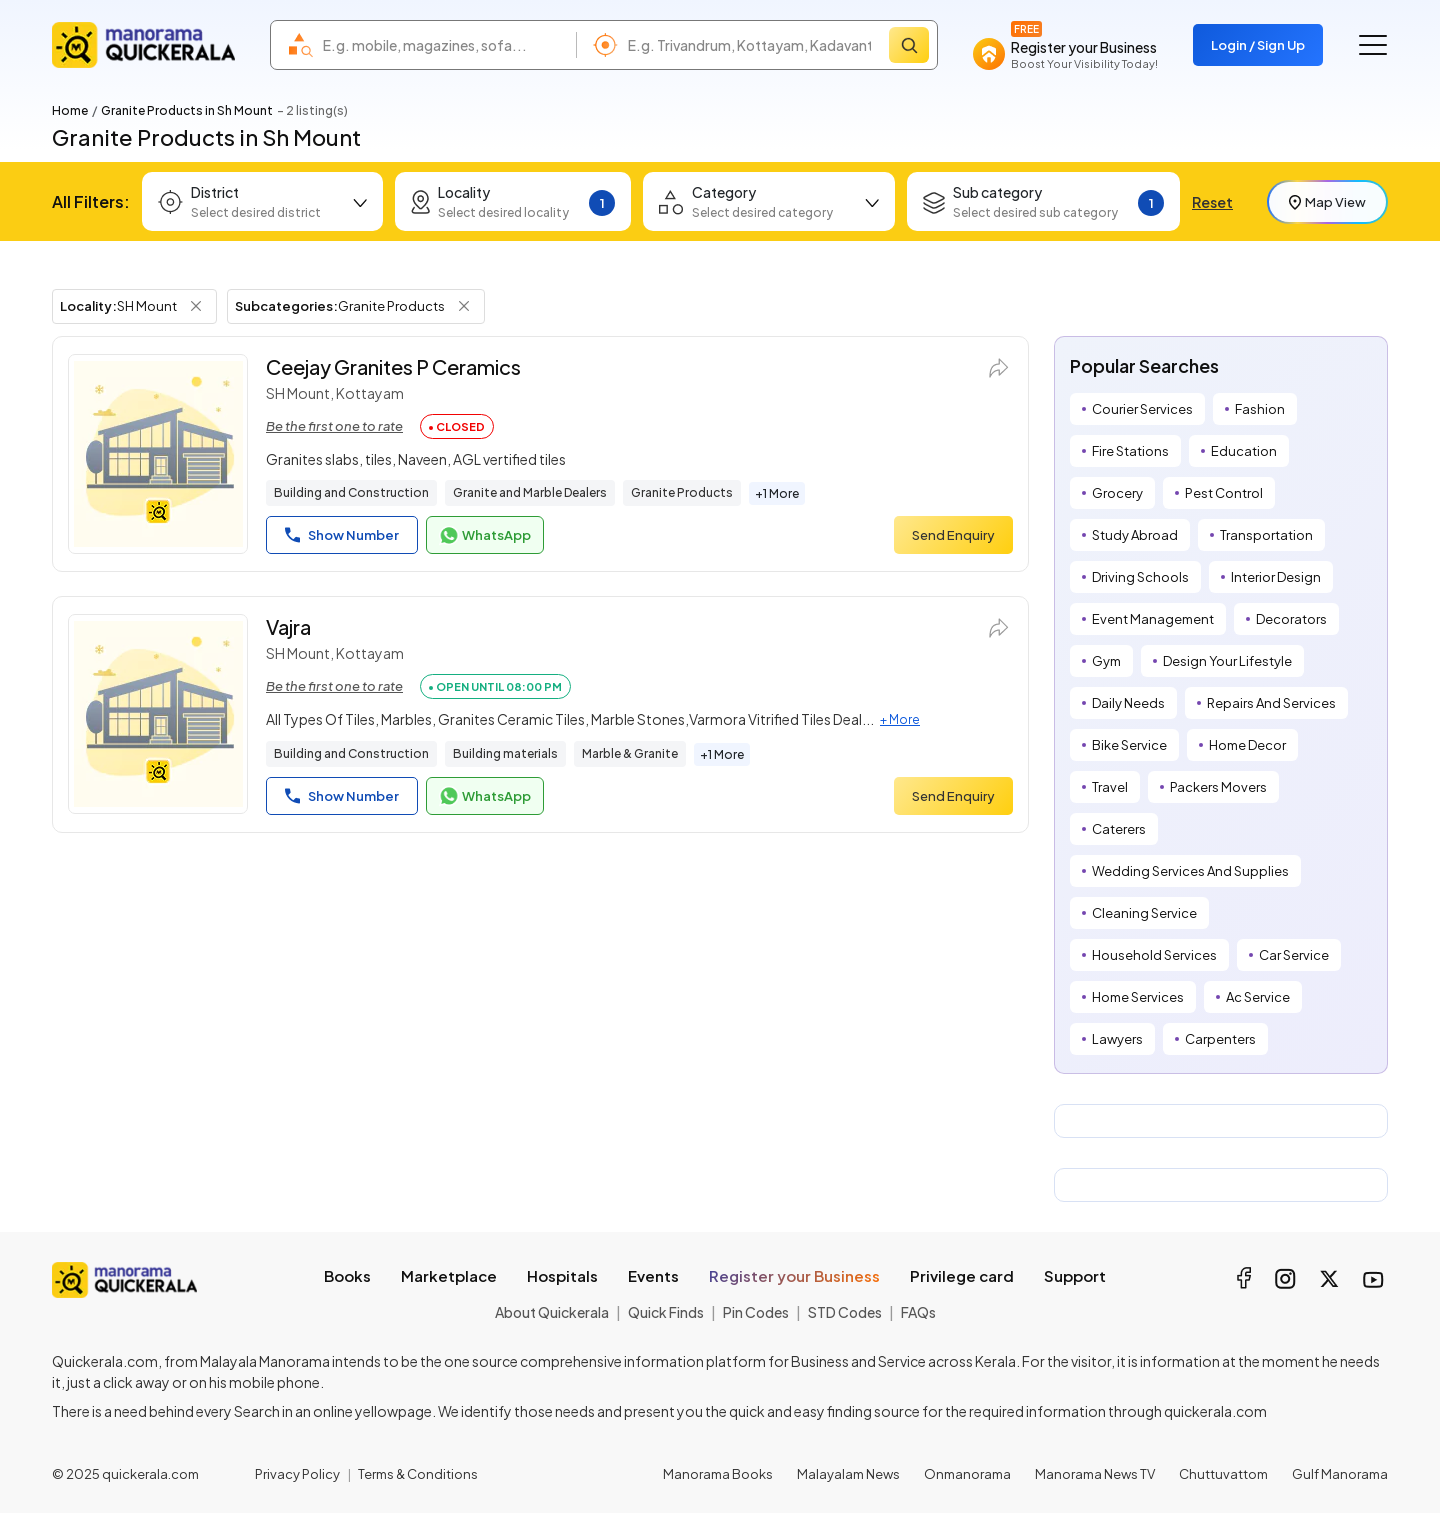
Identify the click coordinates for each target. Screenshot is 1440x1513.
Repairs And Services (1271, 703)
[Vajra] (158, 714)
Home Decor (1247, 745)
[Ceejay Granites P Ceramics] (158, 454)
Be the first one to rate (334, 426)
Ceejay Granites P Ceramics (393, 366)
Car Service (1294, 955)
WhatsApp (485, 536)
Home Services (1138, 997)
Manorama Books (718, 1474)
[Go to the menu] (1373, 45)
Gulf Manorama (1340, 1474)
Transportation (1266, 535)
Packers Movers (1218, 787)
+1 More (777, 493)
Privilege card (962, 1275)
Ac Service (1258, 997)
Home (70, 110)
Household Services (1154, 955)
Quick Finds (666, 1312)
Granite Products (682, 492)
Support (1075, 1275)
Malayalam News (848, 1474)
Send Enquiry (953, 535)
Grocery (1117, 493)
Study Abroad (1135, 535)
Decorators (1291, 619)
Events (653, 1275)
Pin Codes (756, 1312)
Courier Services (1142, 409)
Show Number (342, 535)
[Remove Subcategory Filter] (464, 306)
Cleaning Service (1144, 913)
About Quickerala (552, 1312)
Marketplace (449, 1275)
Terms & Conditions (418, 1474)
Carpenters (1220, 1039)
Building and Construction (351, 492)
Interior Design (1276, 577)
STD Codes (845, 1312)
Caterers (1119, 829)
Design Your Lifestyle (1227, 661)
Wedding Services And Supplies (1190, 871)
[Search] (909, 45)
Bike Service (1129, 745)
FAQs (918, 1312)
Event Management (1153, 619)
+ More (900, 719)
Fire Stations (1130, 451)
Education (1244, 451)
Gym (1106, 661)
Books (347, 1275)
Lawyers (1117, 1039)
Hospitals (562, 1275)
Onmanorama (967, 1474)
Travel (1110, 787)
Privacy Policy (297, 1474)
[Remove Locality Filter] (196, 306)
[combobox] (444, 45)
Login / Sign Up (1258, 45)
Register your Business (794, 1275)
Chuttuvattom (1223, 1474)
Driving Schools (1140, 577)
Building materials (505, 753)
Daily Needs (1128, 703)
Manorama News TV (1095, 1474)
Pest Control (1224, 493)
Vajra (288, 626)
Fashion (1260, 409)
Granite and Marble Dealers (530, 492)
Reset (1212, 202)
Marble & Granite (630, 753)
